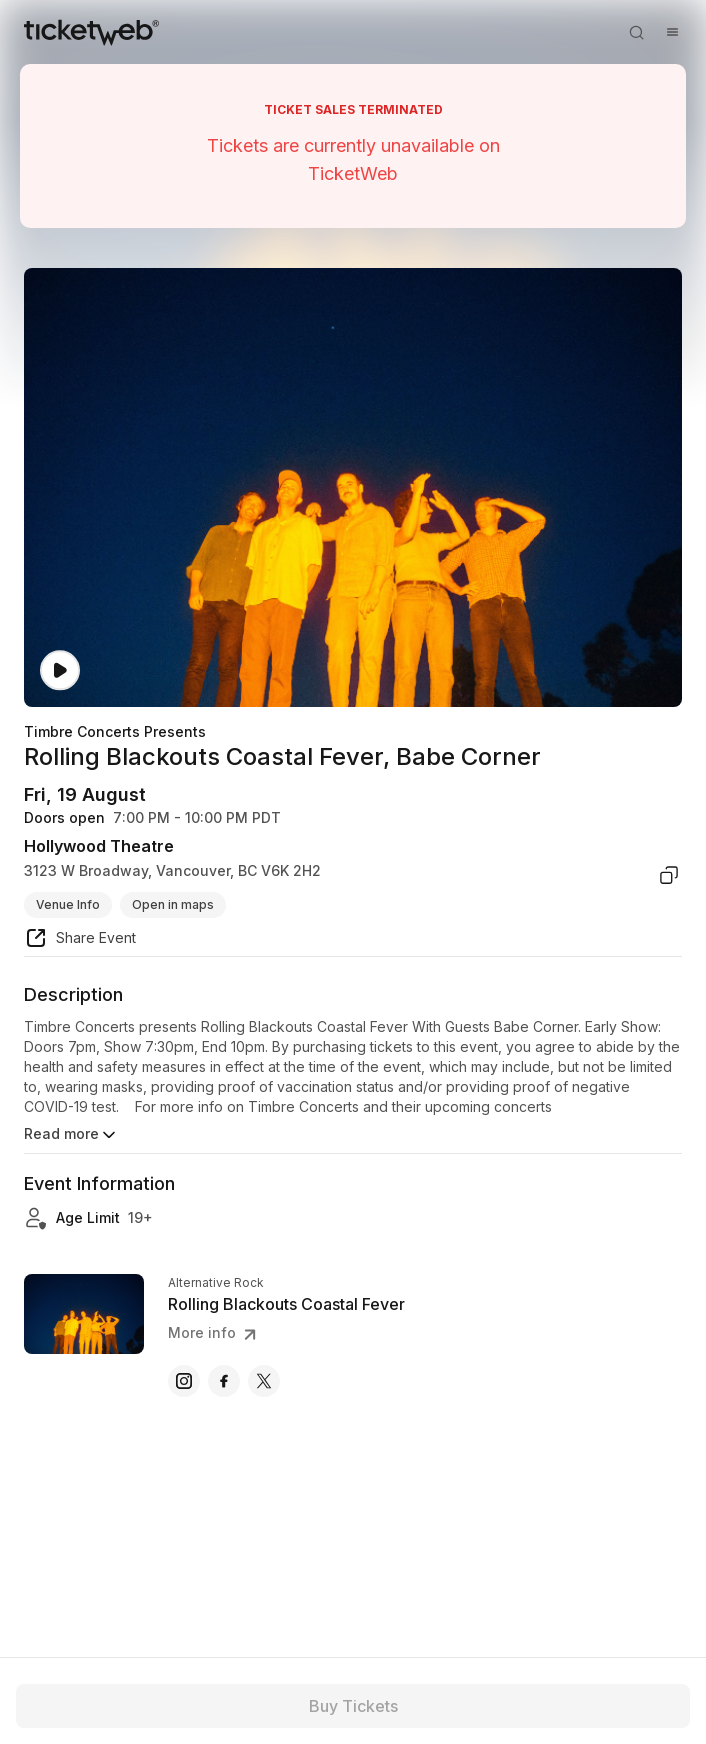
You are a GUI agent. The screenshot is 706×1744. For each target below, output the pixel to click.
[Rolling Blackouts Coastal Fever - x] (264, 1381)
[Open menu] (672, 32)
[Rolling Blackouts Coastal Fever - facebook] (224, 1381)
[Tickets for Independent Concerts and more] (91, 32)
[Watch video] (60, 670)
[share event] (80, 941)
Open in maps (173, 904)
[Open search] (636, 32)
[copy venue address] (669, 875)
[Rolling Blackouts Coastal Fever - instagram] (184, 1381)
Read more (71, 1135)
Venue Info (68, 904)
